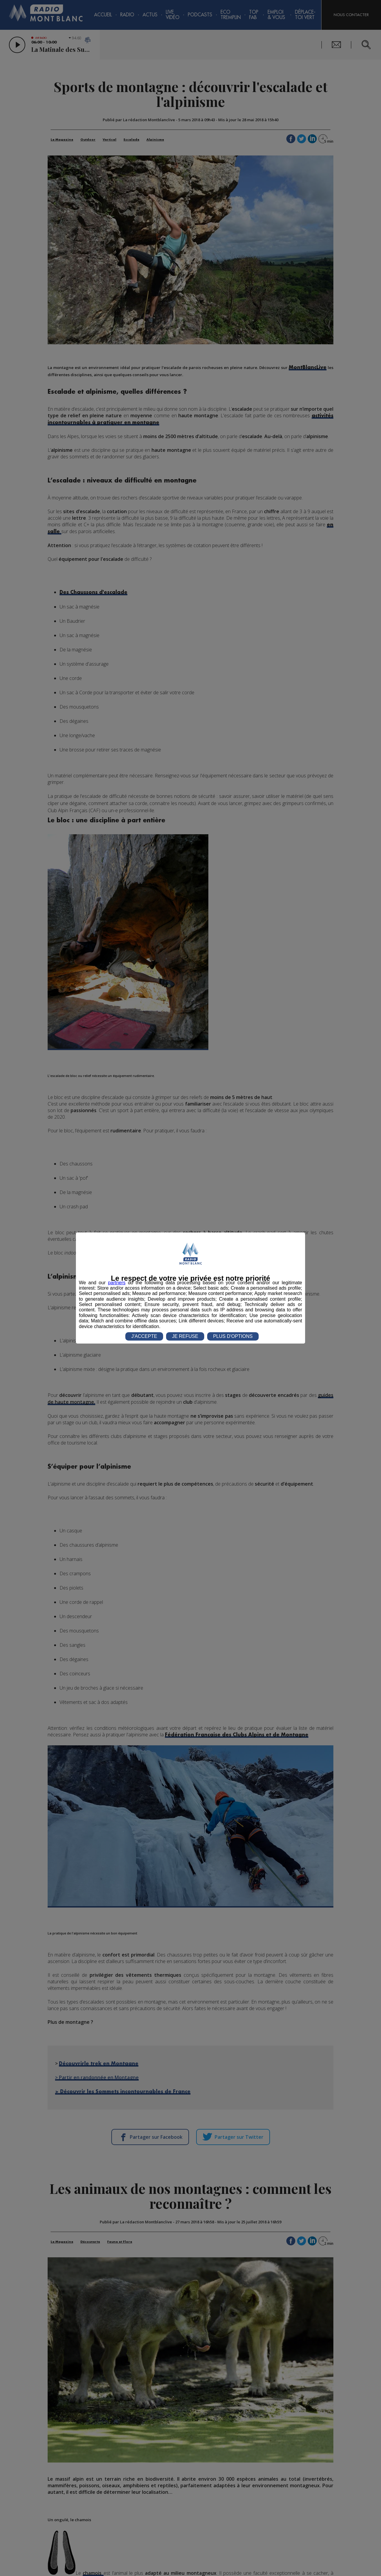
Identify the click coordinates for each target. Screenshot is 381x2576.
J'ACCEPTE (144, 1336)
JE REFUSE (185, 1336)
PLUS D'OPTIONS (233, 1336)
